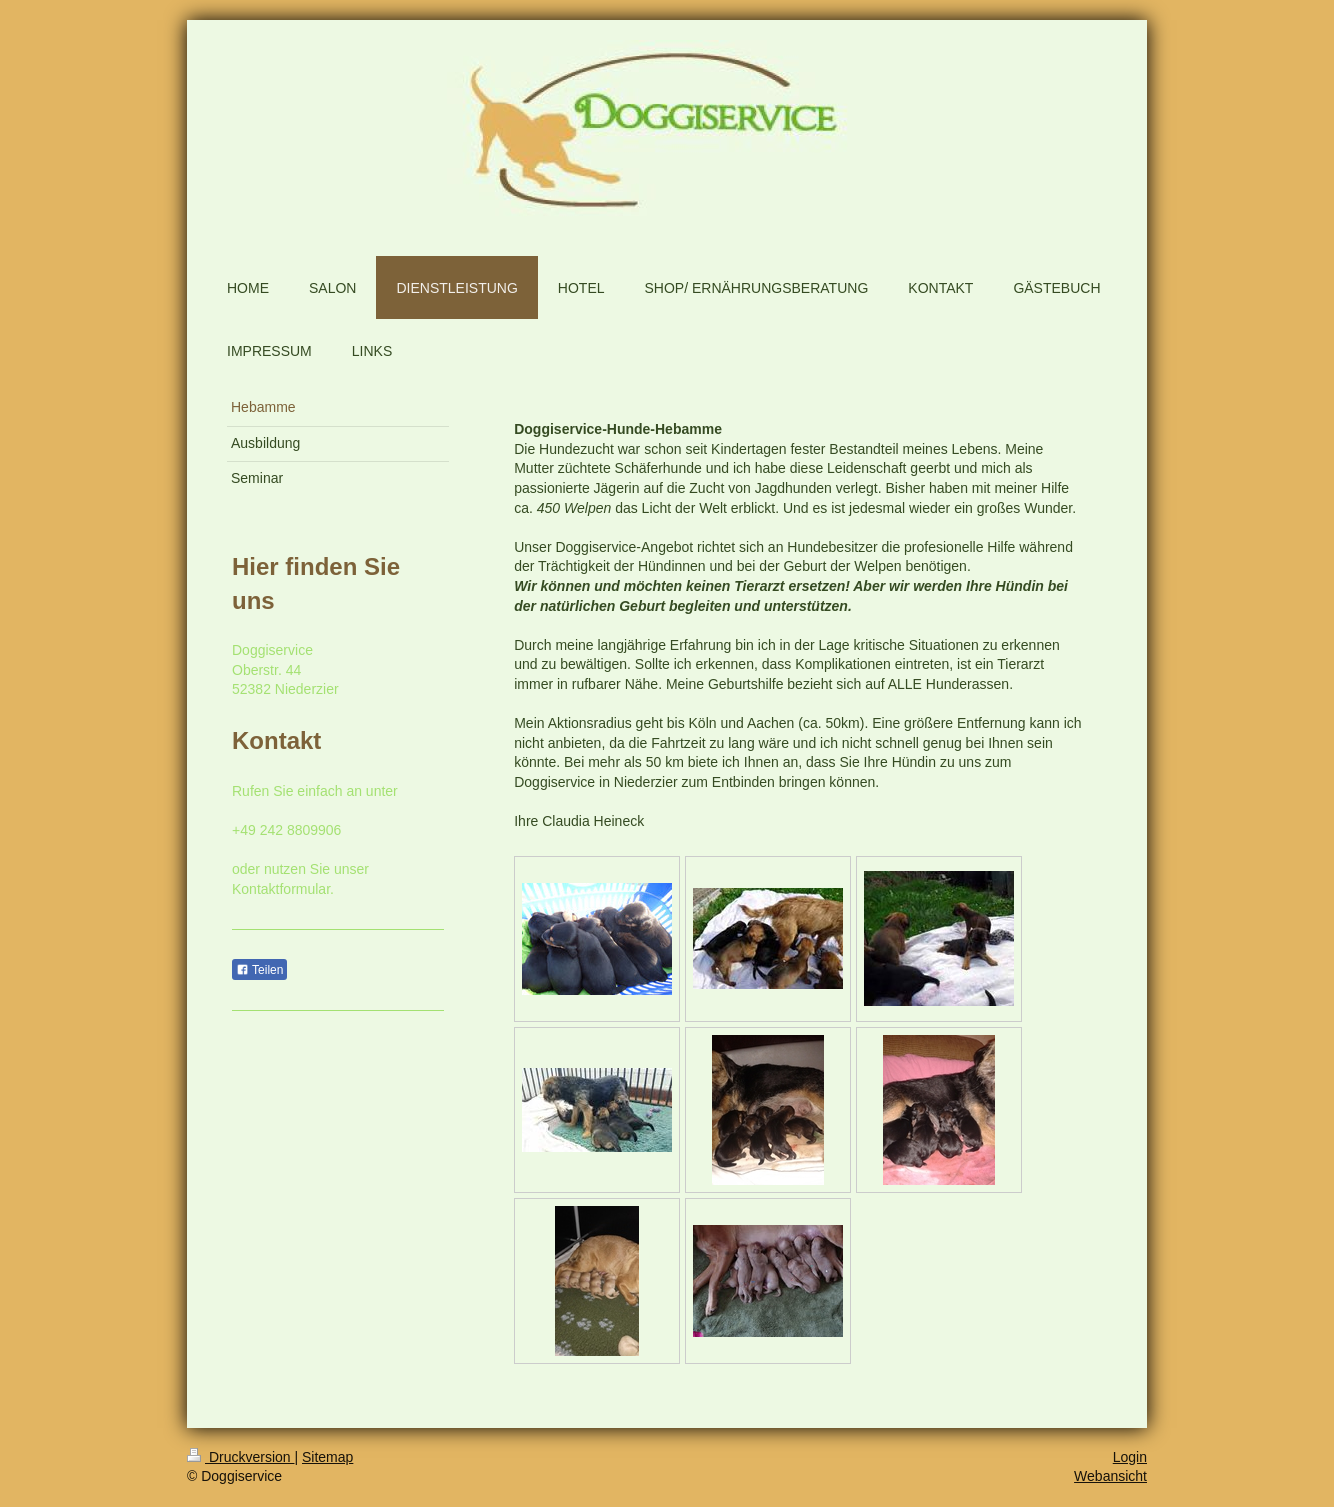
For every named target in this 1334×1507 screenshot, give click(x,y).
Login (1130, 1457)
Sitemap (327, 1457)
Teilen (259, 970)
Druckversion (240, 1457)
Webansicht (1110, 1476)
